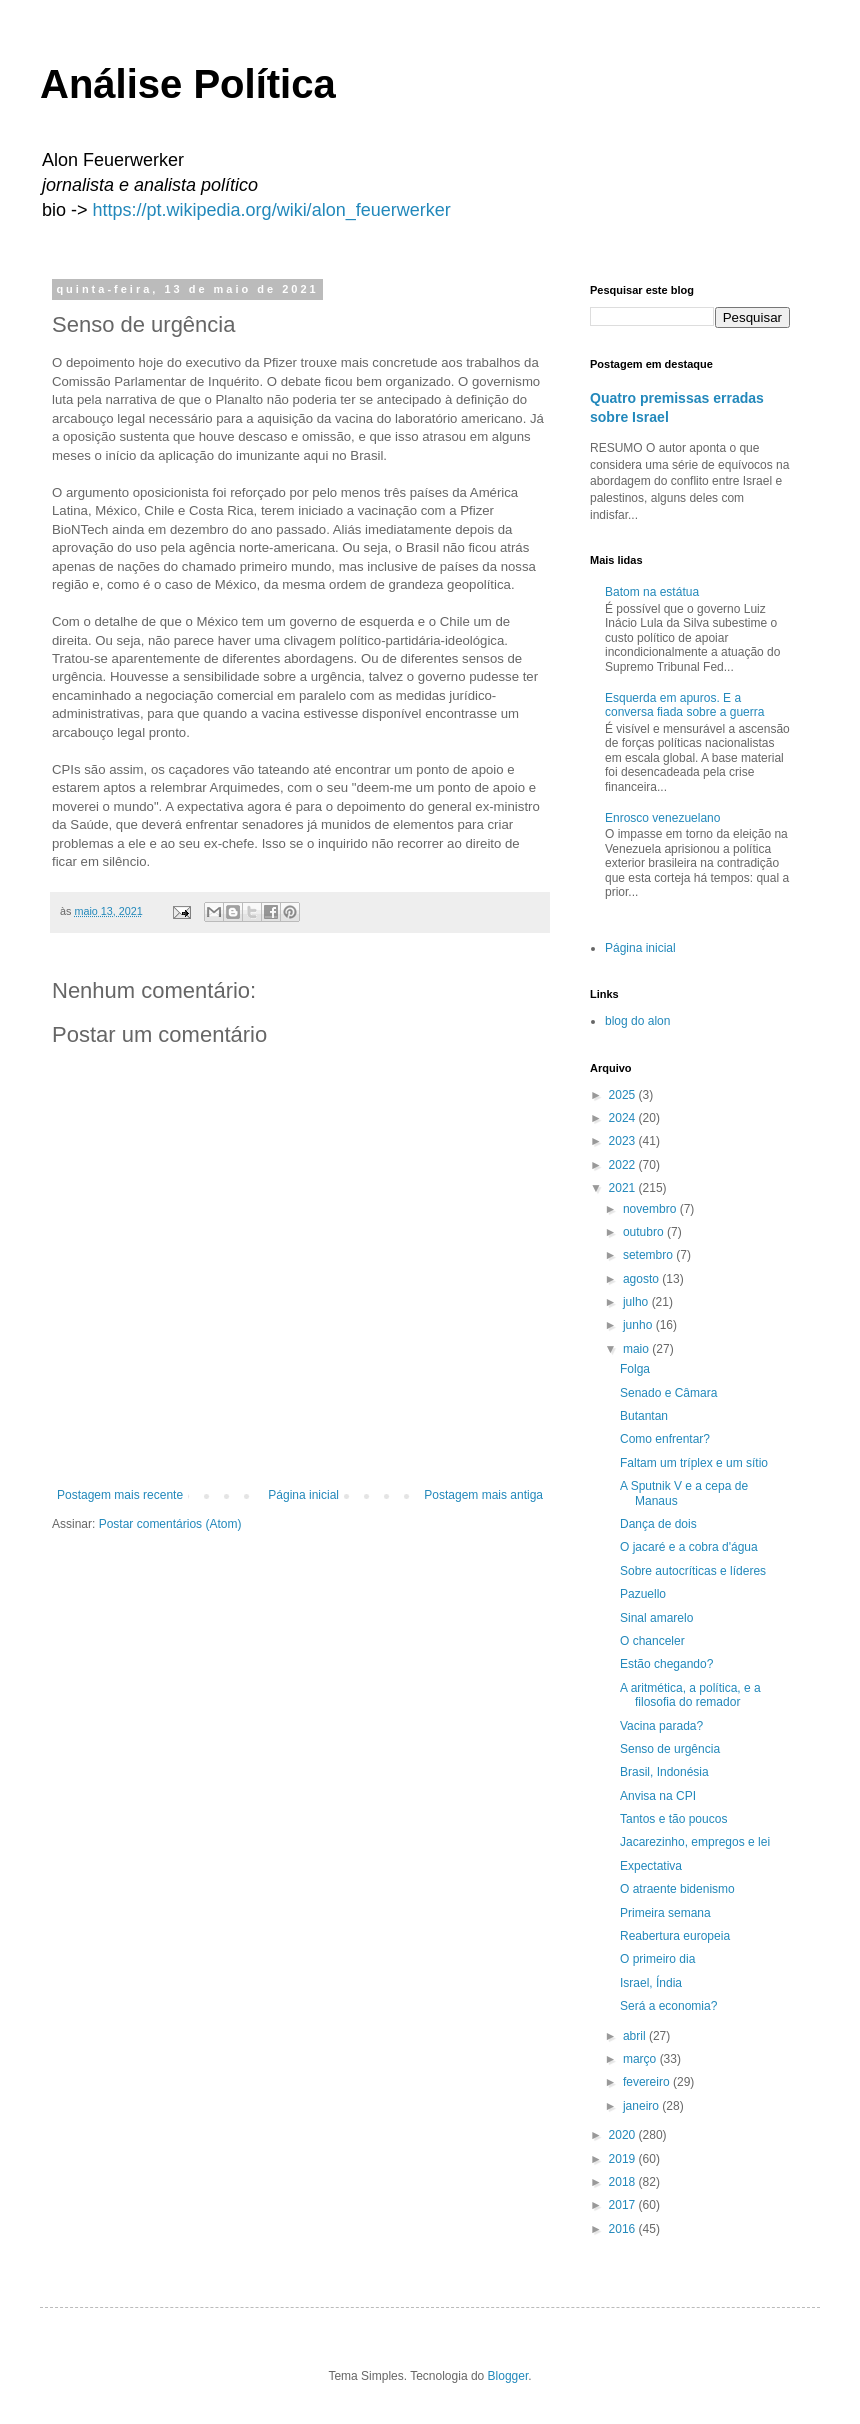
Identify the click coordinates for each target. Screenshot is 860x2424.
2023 (624, 1141)
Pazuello (643, 1594)
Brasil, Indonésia (664, 1772)
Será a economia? (668, 2006)
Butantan (644, 1416)
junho (639, 1325)
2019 (624, 2159)
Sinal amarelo (656, 1618)
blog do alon (637, 1021)
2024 (624, 1118)
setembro (649, 1255)
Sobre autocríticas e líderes (693, 1571)
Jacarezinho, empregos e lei (695, 1842)
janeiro (642, 2106)
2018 (624, 2182)
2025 (624, 1095)
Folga (635, 1369)
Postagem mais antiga (483, 1495)
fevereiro (648, 2082)
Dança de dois (658, 1524)
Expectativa (651, 1866)
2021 (624, 1188)
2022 (624, 1165)
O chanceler (652, 1641)
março (641, 2059)
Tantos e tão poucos (673, 1819)
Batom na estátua (652, 592)
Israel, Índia (651, 1983)
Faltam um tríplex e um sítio (694, 1463)
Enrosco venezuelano (662, 818)
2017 (624, 2205)
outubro (645, 1232)
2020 (624, 2135)
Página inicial (303, 1495)
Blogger (508, 2376)
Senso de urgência (670, 1749)
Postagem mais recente (120, 1495)
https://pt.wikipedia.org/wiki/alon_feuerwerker (272, 210)
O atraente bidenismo (677, 1889)
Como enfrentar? (665, 1439)
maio (637, 1349)
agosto (642, 1279)
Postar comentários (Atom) (170, 1524)
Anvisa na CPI (658, 1796)
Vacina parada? (661, 1726)
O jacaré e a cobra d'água (689, 1547)
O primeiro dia (657, 1959)
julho (637, 1302)
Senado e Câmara (668, 1393)
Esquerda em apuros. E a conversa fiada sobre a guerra (684, 705)
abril (636, 2036)
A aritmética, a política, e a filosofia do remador (690, 1695)
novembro (651, 1209)
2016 (624, 2229)
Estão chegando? (666, 1664)
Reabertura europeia (675, 1936)
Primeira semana (665, 1913)
